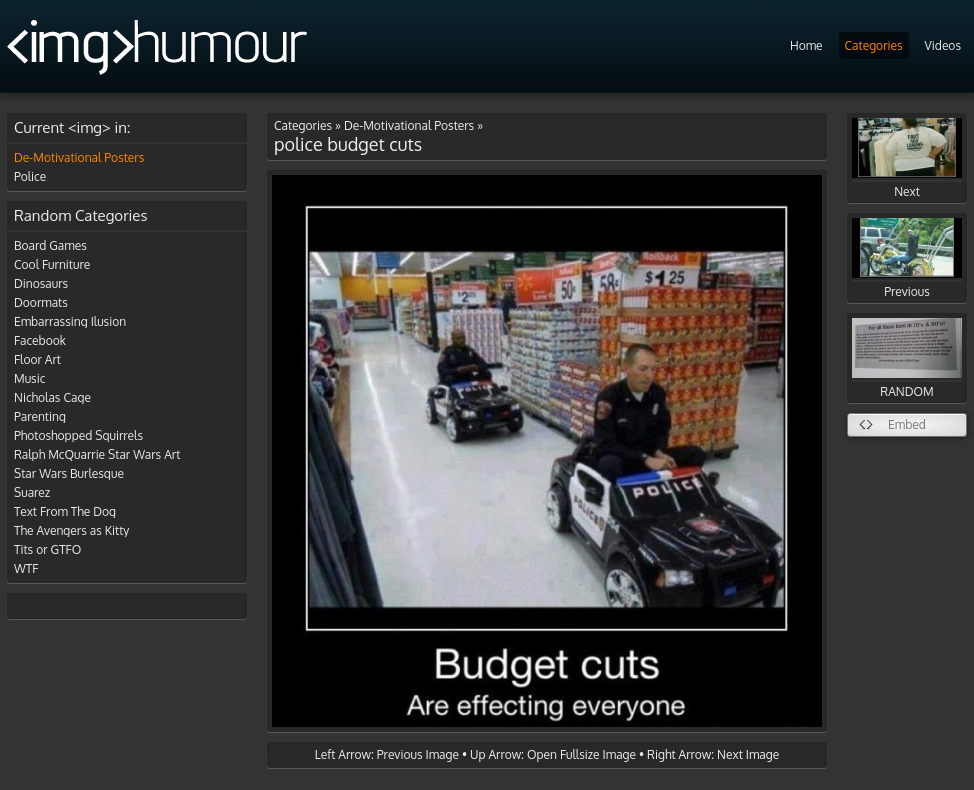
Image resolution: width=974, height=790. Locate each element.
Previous (907, 258)
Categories (874, 45)
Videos (943, 45)
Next (907, 158)
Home (806, 45)
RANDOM (907, 358)
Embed (907, 424)
